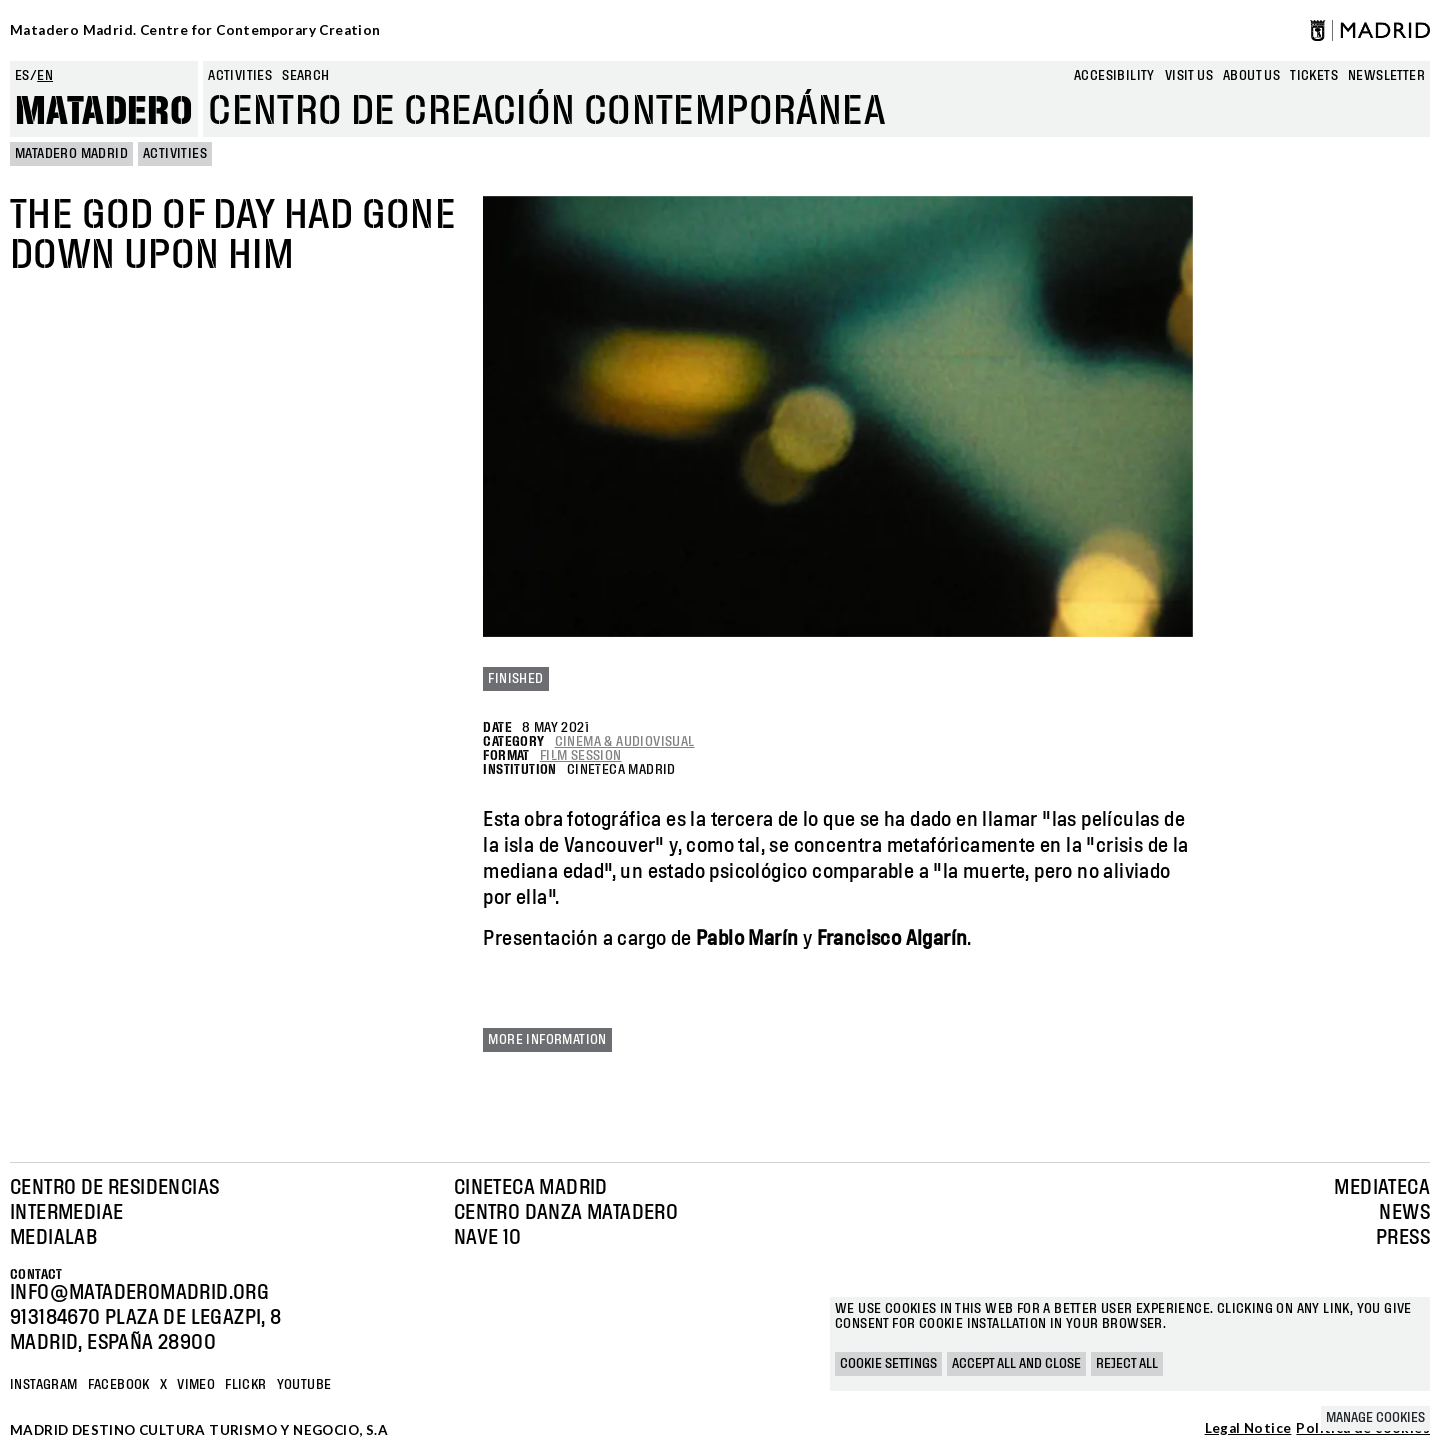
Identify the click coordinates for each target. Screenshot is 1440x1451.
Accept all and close (1016, 1364)
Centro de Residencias (114, 1188)
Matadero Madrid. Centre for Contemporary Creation (195, 30)
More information (547, 1040)
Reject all (1127, 1364)
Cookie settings (888, 1364)
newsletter (1386, 76)
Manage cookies (1375, 1418)
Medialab (53, 1238)
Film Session (581, 756)
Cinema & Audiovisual (625, 742)
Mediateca (1382, 1188)
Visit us (1189, 76)
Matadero (104, 112)
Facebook (119, 1385)
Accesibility (1114, 76)
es (22, 76)
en (45, 76)
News (1404, 1213)
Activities (240, 76)
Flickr (245, 1385)
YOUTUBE (304, 1385)
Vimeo (196, 1385)
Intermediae (66, 1213)
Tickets (1314, 76)
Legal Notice (1248, 1429)
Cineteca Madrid (531, 1188)
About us (1251, 76)
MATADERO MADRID (71, 154)
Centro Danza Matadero (566, 1213)
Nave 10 (488, 1238)
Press (1403, 1238)
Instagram (44, 1385)
